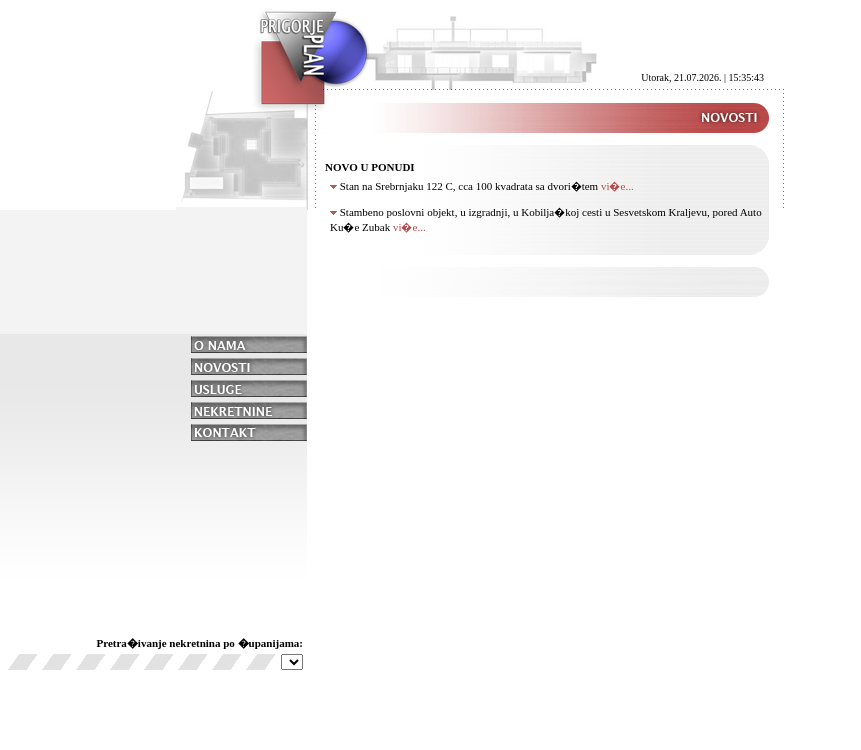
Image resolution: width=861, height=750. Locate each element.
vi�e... (617, 186)
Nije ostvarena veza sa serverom (292, 662)
